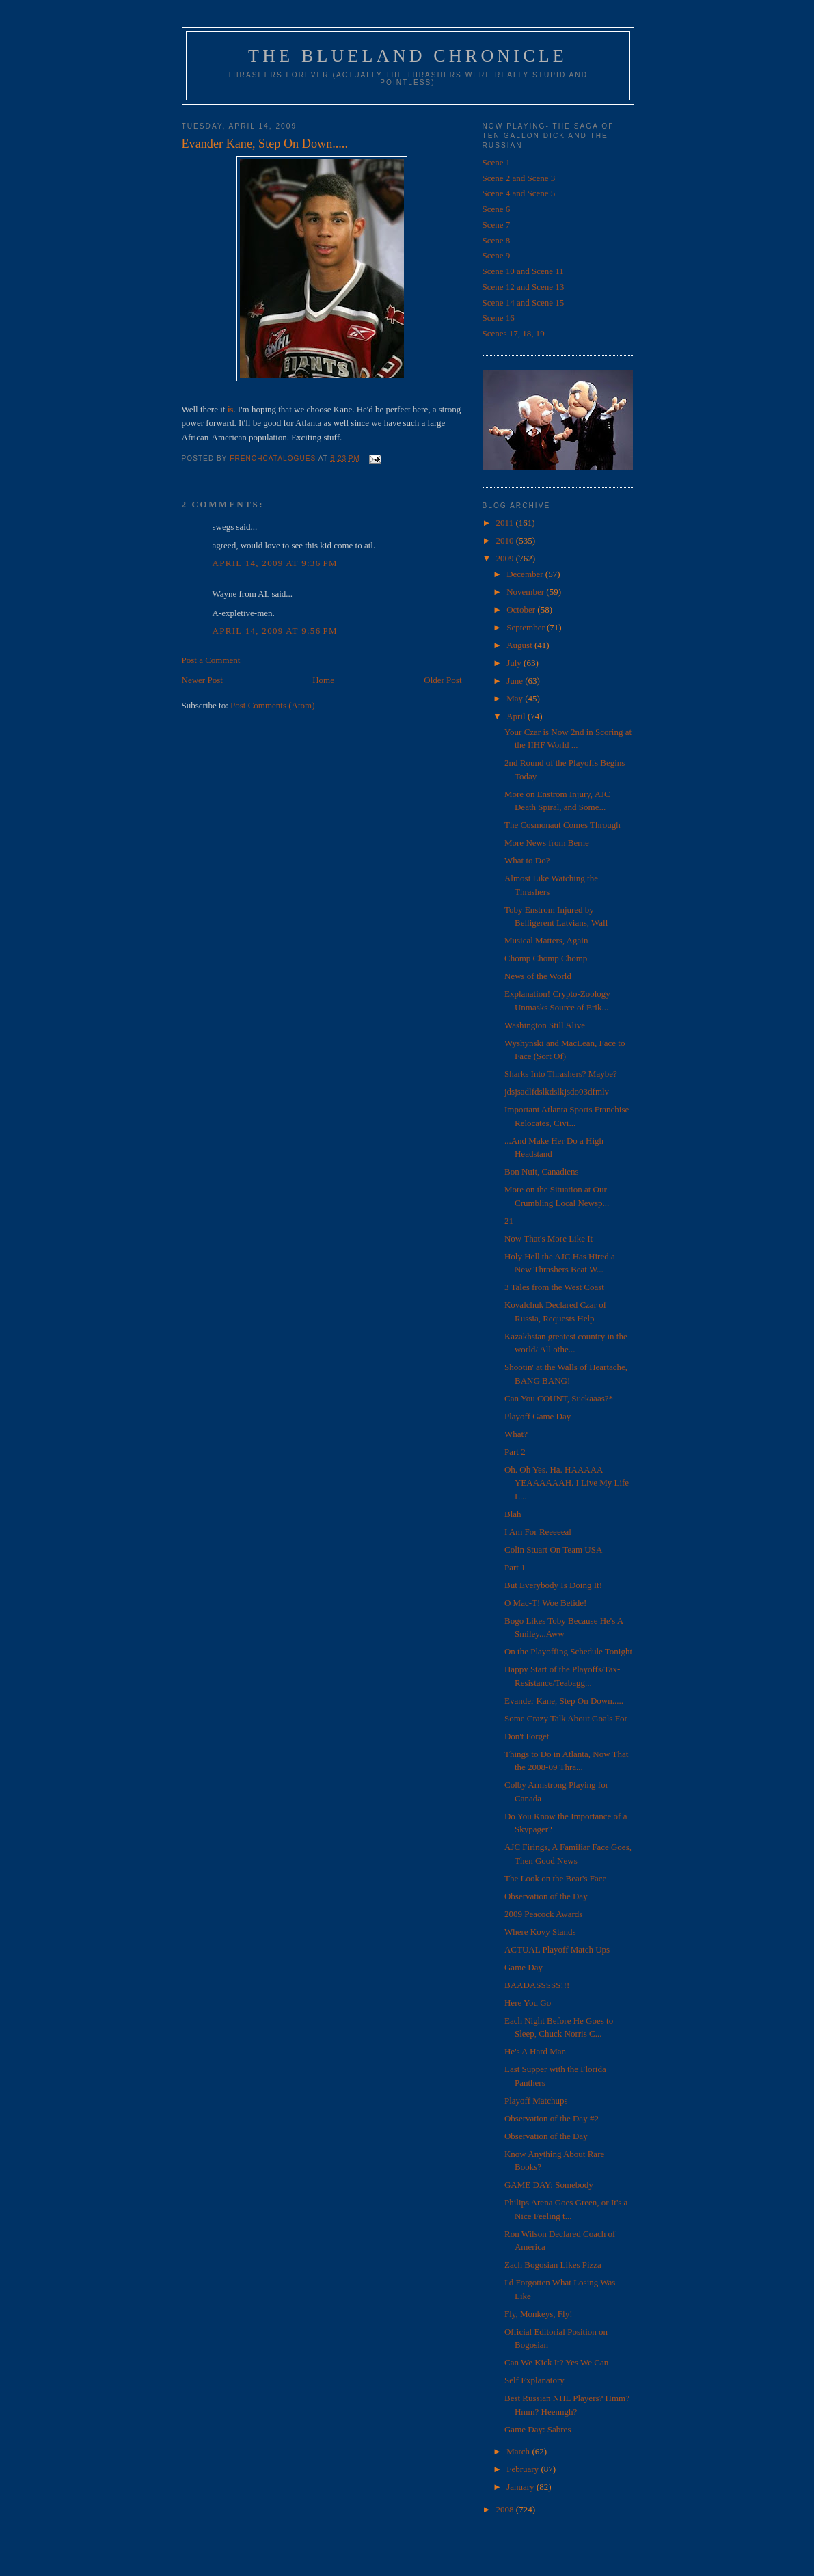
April (517, 716)
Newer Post (202, 680)
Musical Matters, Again (546, 940)
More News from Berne (546, 842)
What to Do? (527, 860)
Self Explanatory (534, 2380)
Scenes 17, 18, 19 (514, 333)
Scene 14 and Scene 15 (524, 302)
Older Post (442, 680)
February (523, 2469)
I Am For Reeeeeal (537, 1532)
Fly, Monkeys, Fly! (538, 2314)
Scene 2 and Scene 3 (519, 178)
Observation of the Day (546, 1896)
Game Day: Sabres (537, 2429)
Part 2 (515, 1452)
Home (323, 680)
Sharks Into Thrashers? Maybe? (560, 1074)
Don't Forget (526, 1736)
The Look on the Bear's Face (555, 1878)
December (525, 574)
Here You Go (527, 2003)
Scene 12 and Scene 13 (524, 287)
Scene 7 (497, 224)
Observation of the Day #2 (551, 2118)
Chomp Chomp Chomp (545, 958)
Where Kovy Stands (540, 1932)
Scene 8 (497, 240)
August (520, 645)
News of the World (537, 976)
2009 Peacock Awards (543, 1914)
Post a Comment (211, 660)
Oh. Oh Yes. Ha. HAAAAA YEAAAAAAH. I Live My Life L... (566, 1482)
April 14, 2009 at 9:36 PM (275, 563)
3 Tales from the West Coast (554, 1287)
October (521, 609)
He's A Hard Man (535, 2051)
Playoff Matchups (536, 2100)
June (515, 680)
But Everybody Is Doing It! (553, 1585)
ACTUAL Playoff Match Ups (557, 1949)
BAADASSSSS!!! (536, 1985)
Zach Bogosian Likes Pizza (552, 2264)
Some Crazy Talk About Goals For (565, 1718)
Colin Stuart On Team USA (553, 1549)
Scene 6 (497, 209)
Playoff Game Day (537, 1416)
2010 (506, 540)
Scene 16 (499, 317)
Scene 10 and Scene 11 (523, 271)
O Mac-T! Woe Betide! (545, 1603)
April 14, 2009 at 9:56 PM (275, 631)
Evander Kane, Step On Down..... (563, 1700)
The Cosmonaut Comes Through (562, 825)
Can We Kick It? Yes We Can (556, 2362)
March (519, 2451)
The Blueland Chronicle (407, 56)
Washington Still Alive (544, 1025)
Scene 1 (497, 162)
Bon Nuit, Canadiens (541, 1171)
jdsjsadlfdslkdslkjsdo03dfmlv (556, 1091)
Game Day (523, 1967)
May (515, 698)
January (521, 2487)
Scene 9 (497, 255)
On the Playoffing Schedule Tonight (568, 1651)
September (526, 627)
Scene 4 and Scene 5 (519, 193)
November (526, 592)
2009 (506, 558)
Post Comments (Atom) (272, 705)
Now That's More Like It (548, 1238)
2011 (506, 523)
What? (516, 1434)
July (515, 663)
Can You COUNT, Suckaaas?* (558, 1398)
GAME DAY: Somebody (548, 2184)
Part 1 (515, 1567)
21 (508, 1221)
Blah (512, 1514)
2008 (506, 2509)
